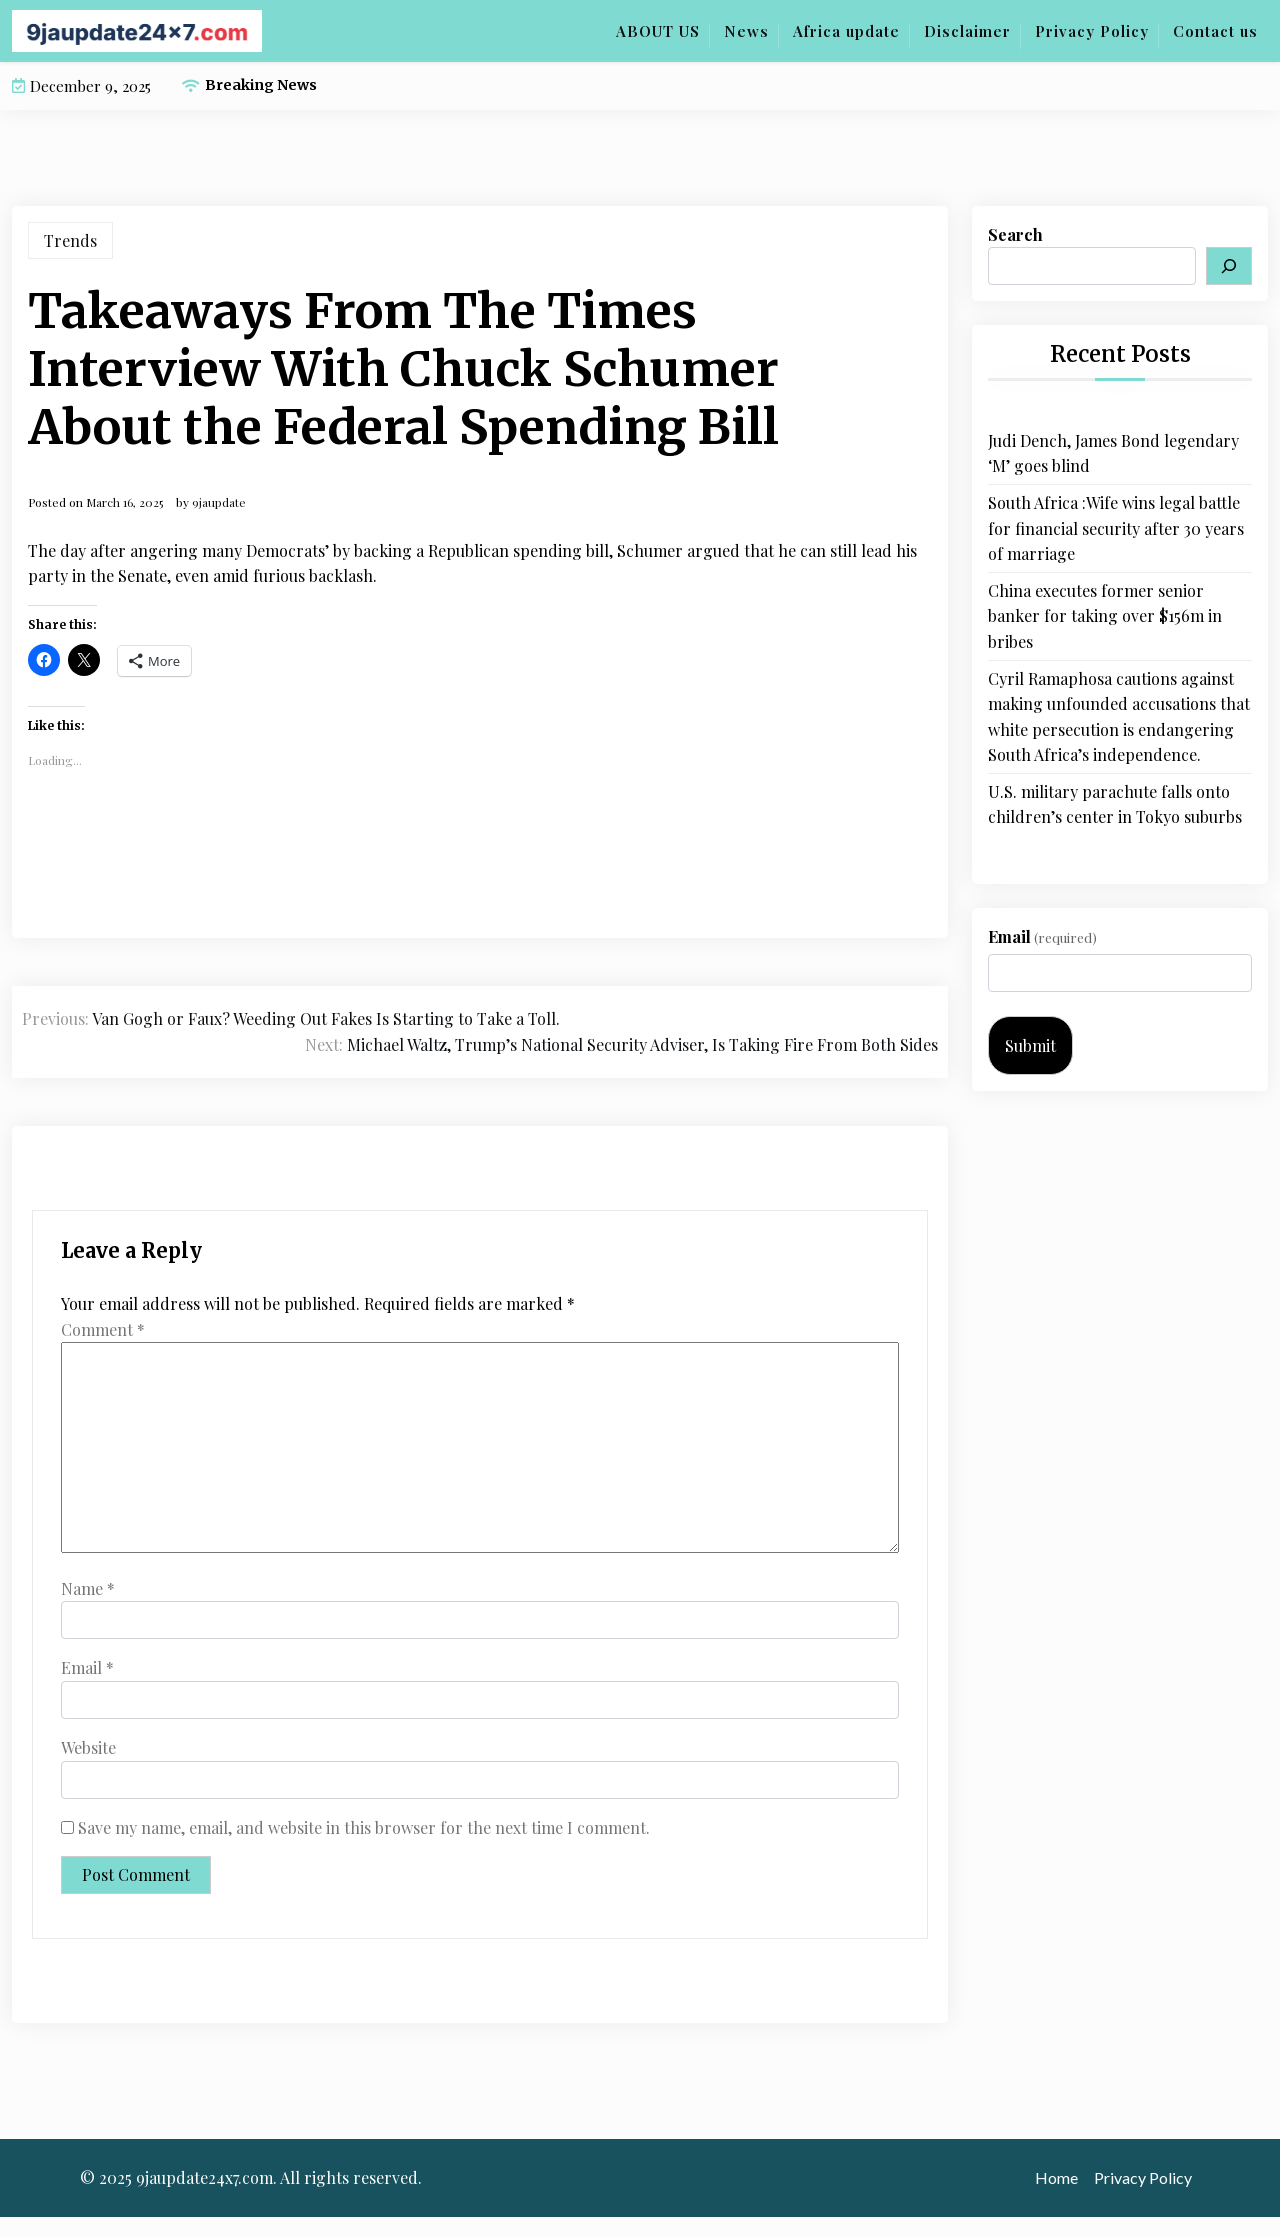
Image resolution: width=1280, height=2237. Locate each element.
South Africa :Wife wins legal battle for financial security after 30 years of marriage (1116, 528)
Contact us (1215, 31)
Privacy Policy (1092, 31)
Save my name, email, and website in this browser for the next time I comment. (364, 1827)
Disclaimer (967, 31)
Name (88, 1588)
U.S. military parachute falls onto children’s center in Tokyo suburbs (1115, 804)
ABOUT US (658, 31)
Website (88, 1747)
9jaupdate (219, 502)
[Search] (1229, 266)
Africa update (846, 31)
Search (1015, 234)
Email (87, 1667)
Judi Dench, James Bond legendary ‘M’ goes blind (1113, 453)
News (746, 31)
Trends (70, 240)
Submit (1030, 1045)
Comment (103, 1329)
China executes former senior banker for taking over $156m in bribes (1105, 616)
